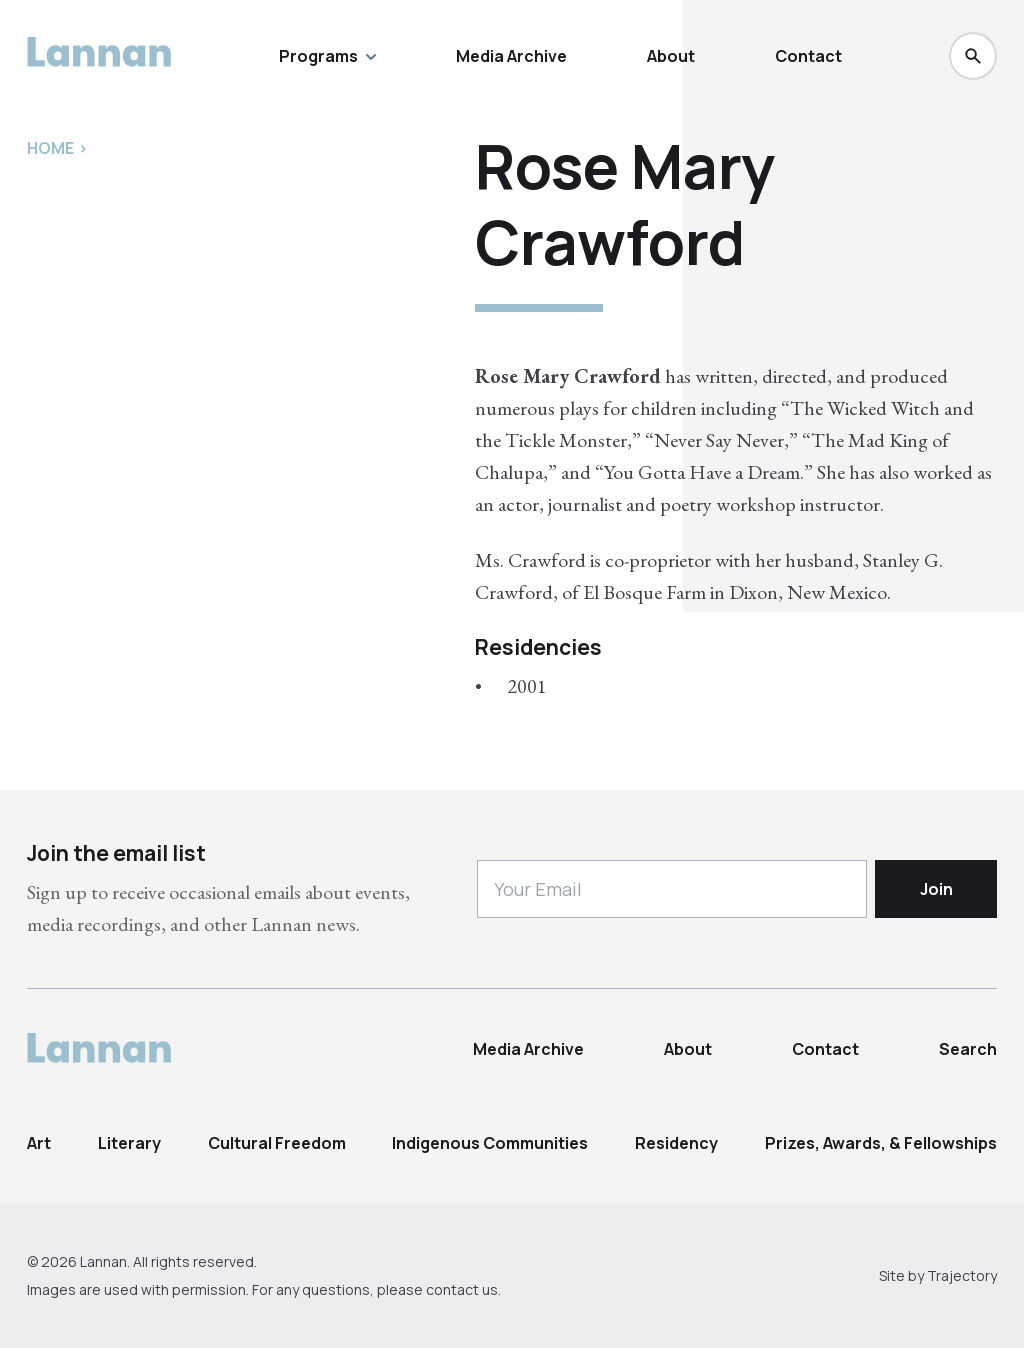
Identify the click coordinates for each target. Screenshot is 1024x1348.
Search (968, 1049)
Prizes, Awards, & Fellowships (881, 1143)
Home (50, 148)
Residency (676, 1143)
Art (39, 1143)
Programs (327, 56)
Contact (808, 56)
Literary (129, 1143)
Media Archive (511, 56)
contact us (462, 1289)
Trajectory (962, 1275)
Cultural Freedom (277, 1143)
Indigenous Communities (490, 1143)
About (671, 56)
